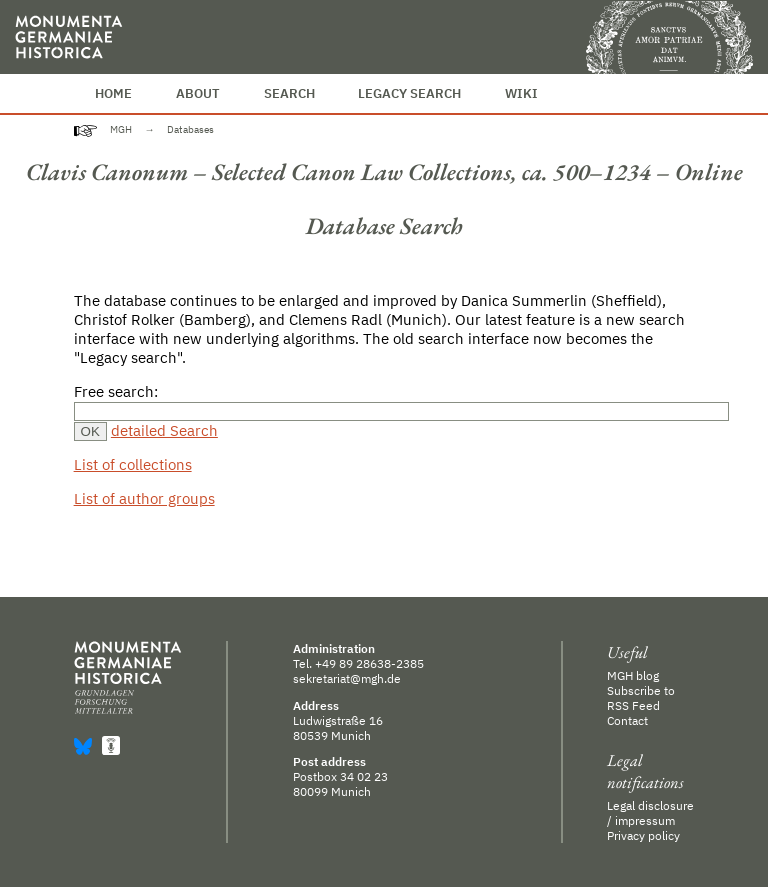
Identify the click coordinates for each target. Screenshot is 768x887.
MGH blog (633, 675)
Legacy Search (409, 93)
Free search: (116, 391)
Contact (627, 720)
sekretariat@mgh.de (347, 678)
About (198, 93)
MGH (121, 129)
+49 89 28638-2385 (369, 663)
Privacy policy (643, 835)
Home (113, 93)
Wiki (521, 93)
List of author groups (144, 498)
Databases (190, 129)
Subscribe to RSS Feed (641, 698)
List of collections (133, 464)
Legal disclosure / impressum (650, 813)
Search (289, 93)
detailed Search (164, 430)
